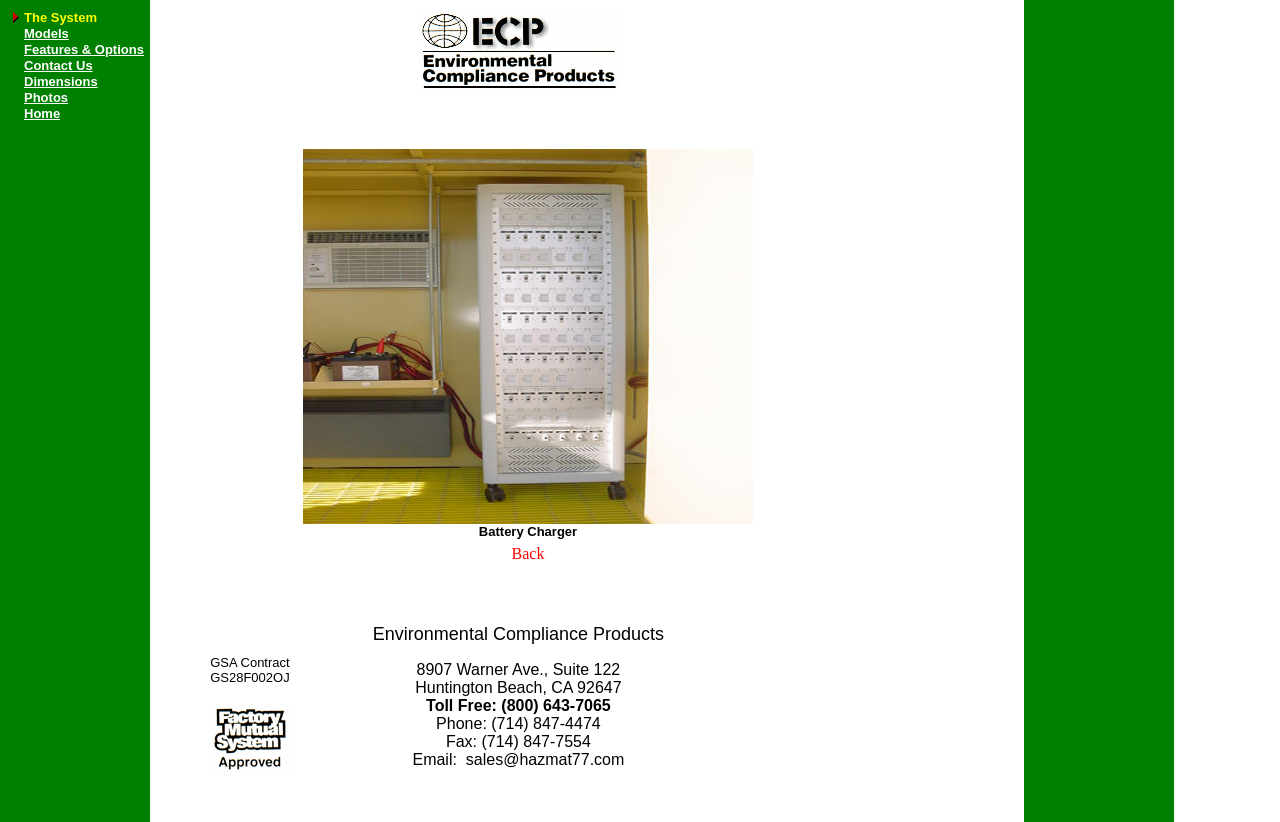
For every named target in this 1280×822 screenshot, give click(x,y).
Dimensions (61, 81)
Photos (46, 97)
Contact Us (58, 65)
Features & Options (84, 49)
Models (46, 33)
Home (42, 113)
